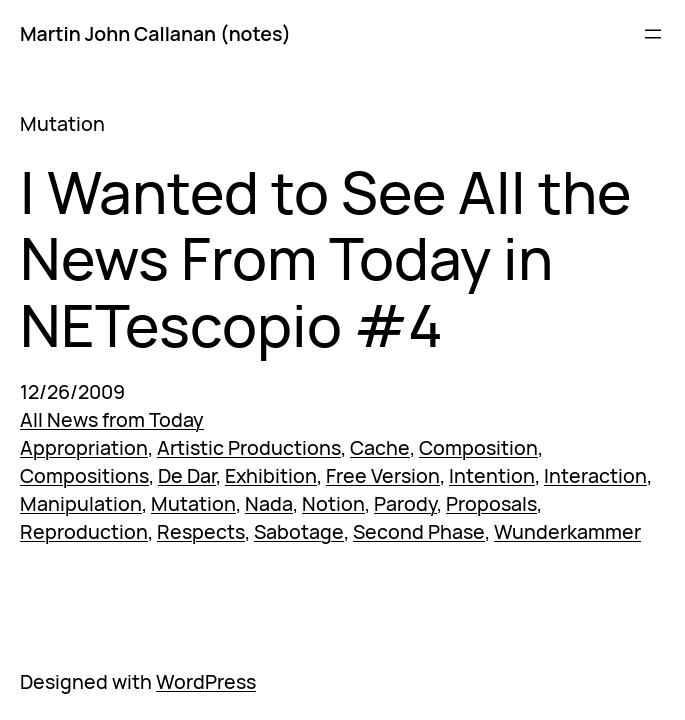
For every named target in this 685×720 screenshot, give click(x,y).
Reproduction (84, 531)
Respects (201, 531)
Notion (333, 503)
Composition (478, 447)
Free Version (383, 475)
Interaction (595, 475)
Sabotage (299, 531)
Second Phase (419, 531)
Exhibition (271, 475)
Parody (405, 503)
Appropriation (84, 447)
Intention (492, 475)
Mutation (193, 503)
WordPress (206, 681)
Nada (269, 503)
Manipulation (81, 503)
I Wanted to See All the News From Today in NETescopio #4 (325, 258)
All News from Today (112, 419)
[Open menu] (653, 34)
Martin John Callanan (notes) (155, 33)
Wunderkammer (567, 531)
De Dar (187, 475)
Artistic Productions (249, 447)
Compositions (84, 475)
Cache (380, 447)
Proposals (491, 503)
